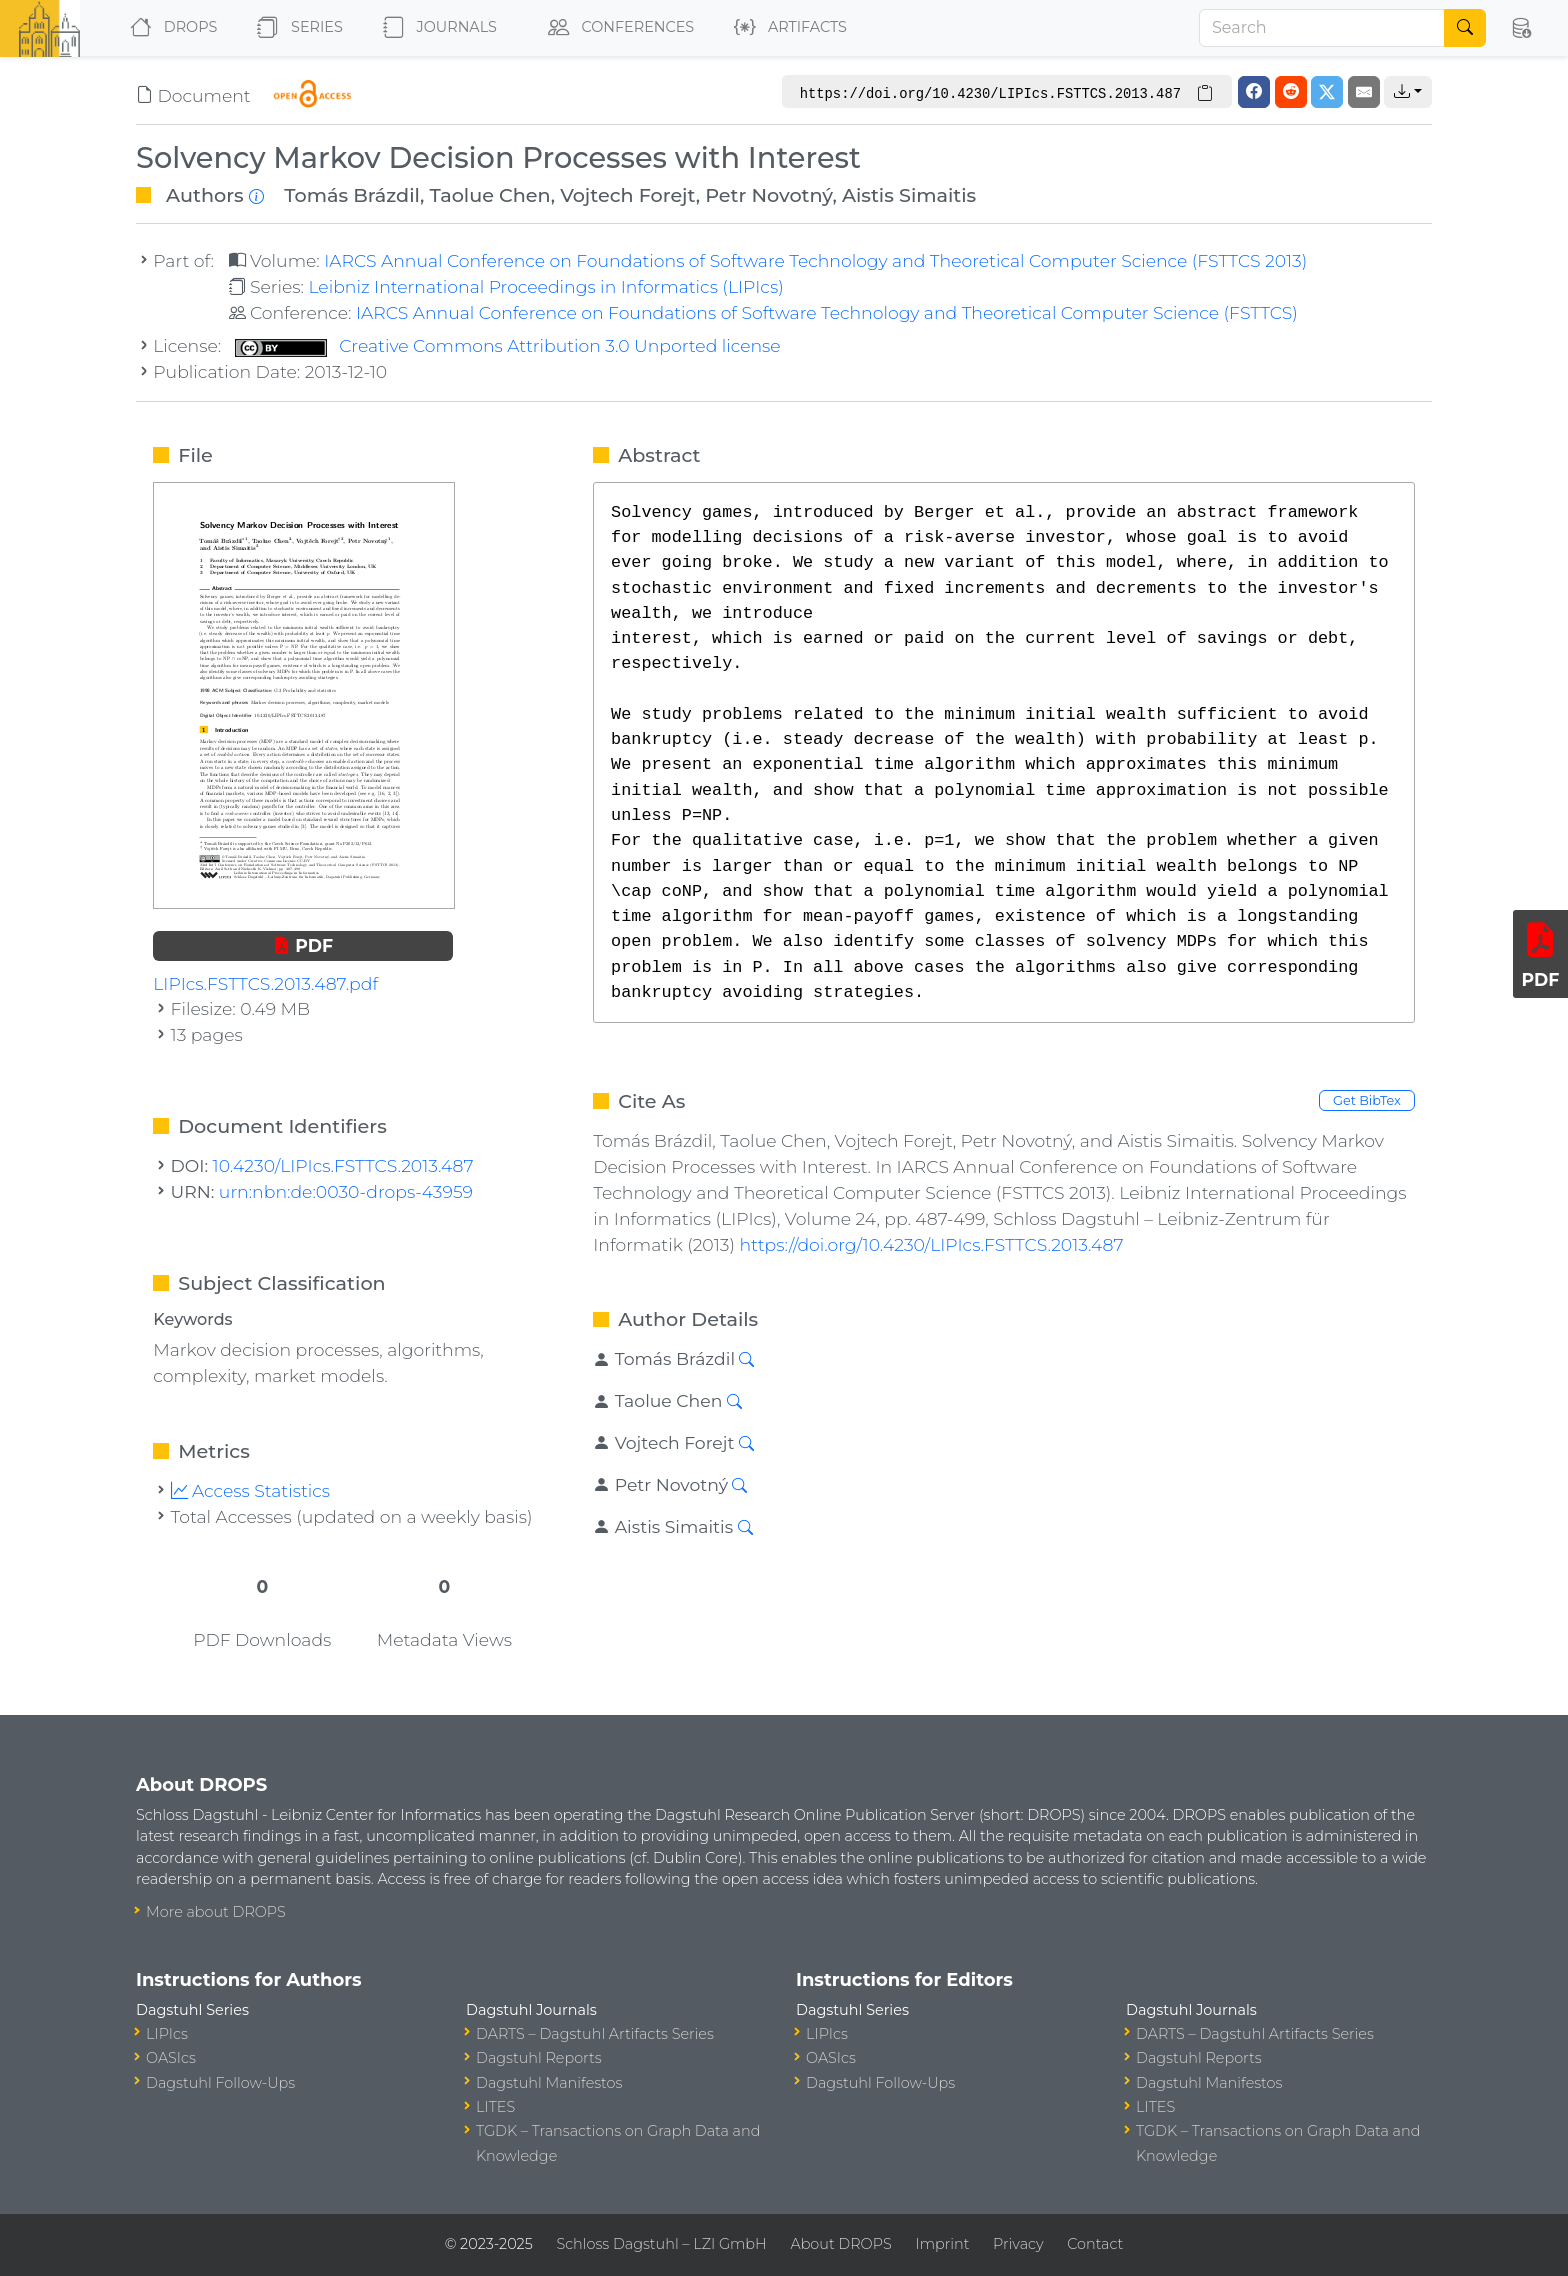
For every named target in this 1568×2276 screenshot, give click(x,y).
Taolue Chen (489, 195)
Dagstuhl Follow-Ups (220, 2083)
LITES (495, 2107)
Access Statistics (251, 1490)
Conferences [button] (617, 28)
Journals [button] (436, 28)
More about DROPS (216, 1912)
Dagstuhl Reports (539, 2058)
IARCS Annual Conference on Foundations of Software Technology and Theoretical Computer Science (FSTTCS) (827, 312)
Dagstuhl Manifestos (549, 2083)
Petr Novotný (768, 195)
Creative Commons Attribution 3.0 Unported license (508, 345)
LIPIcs (167, 2034)
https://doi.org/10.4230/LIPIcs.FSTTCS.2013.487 (931, 1244)
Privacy (1018, 2244)
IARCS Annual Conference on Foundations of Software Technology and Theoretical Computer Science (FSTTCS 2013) (815, 260)
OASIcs (171, 2058)
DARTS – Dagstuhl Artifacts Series (595, 2034)
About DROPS (840, 2244)
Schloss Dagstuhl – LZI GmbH (661, 2244)
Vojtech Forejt (627, 195)
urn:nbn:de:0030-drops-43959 (346, 1191)
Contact (1095, 2244)
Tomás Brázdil (352, 195)
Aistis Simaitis (909, 195)
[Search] (1322, 28)
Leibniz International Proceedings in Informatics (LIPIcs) (545, 286)
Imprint (942, 2244)
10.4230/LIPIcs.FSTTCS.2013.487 (343, 1165)
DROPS (169, 28)
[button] (1521, 28)
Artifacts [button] (786, 28)
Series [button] (295, 28)
